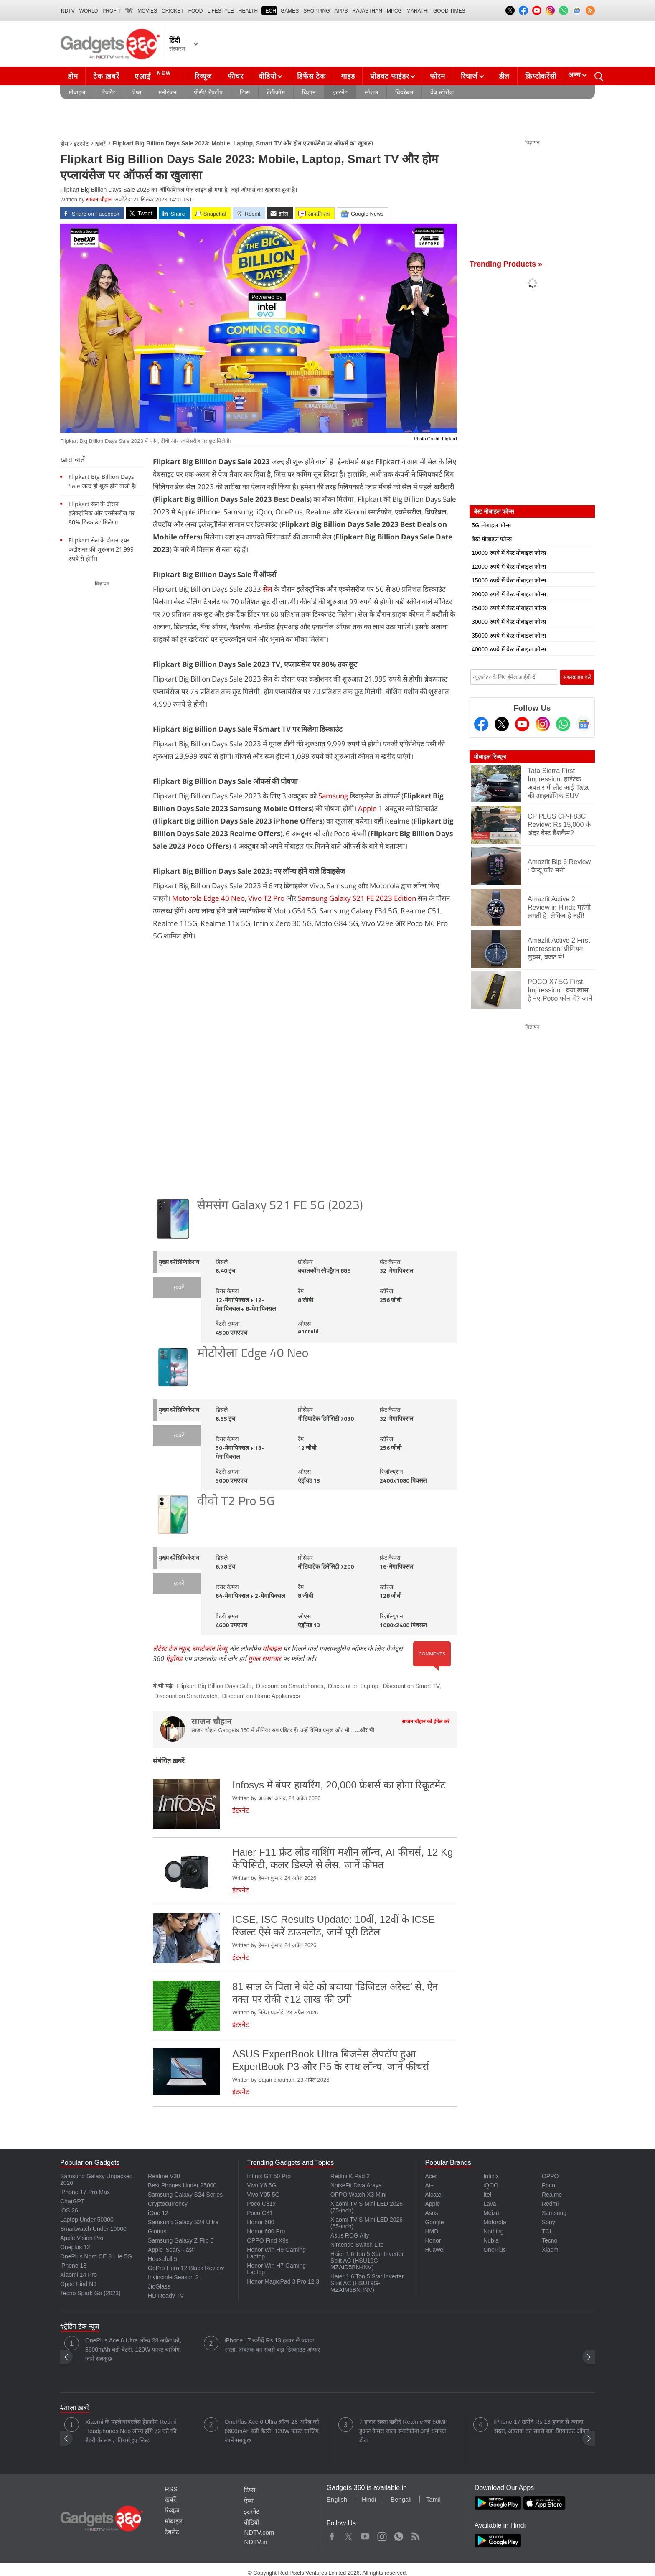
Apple (367, 808)
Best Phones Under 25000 (182, 2185)
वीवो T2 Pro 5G (235, 1501)
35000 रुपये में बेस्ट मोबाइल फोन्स (509, 635)
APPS (341, 11)
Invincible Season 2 (173, 2277)
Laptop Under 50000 (87, 2219)
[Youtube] (522, 724)
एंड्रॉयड (174, 1658)
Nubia (491, 2240)
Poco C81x (261, 2203)
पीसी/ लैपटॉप (208, 92)
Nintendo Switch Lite (357, 2244)
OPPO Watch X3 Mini (358, 2194)
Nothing (493, 2231)
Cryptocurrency (168, 2203)
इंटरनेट (340, 92)
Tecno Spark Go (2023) (90, 2293)
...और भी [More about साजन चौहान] (364, 1730)
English (337, 2499)
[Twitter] (502, 724)
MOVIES (147, 11)
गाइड (348, 76)
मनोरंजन (167, 92)
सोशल (371, 92)
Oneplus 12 (75, 2247)
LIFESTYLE (220, 11)
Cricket (173, 11)
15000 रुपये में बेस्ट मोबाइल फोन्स (509, 580)
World (88, 11)
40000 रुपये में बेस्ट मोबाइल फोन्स (509, 649)
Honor (433, 2240)
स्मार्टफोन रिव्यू (210, 1648)
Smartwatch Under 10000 (93, 2228)
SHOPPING (316, 11)
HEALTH (248, 11)
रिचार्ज (469, 76)
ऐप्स (136, 92)
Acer (431, 2176)
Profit (111, 11)
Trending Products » (506, 264)
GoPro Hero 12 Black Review (186, 2268)
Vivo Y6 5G (261, 2185)
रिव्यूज (203, 76)
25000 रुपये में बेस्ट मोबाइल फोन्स (509, 608)
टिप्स (245, 92)
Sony (548, 2222)
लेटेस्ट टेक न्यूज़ (171, 1648)
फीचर (235, 76)
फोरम (437, 76)
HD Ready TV (166, 2295)
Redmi (550, 2203)
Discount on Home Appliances (261, 1696)
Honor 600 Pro (266, 2231)
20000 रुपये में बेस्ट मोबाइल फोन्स (509, 594)
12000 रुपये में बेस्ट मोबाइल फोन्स (509, 566)
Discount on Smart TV (411, 1686)
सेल (267, 589)
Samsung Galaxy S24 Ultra (183, 2222)
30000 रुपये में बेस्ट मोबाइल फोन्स (509, 621)
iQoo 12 (158, 2213)
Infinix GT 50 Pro (269, 2176)
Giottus (157, 2231)
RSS (171, 2488)
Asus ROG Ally (349, 2235)
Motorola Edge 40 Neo (208, 898)
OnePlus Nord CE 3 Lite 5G (96, 2256)
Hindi (369, 2499)
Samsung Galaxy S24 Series (185, 2194)
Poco (548, 2185)
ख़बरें (100, 143)
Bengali (401, 2499)
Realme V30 (164, 2176)
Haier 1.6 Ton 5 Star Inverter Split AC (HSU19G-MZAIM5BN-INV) (367, 2283)
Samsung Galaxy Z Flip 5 (180, 2240)
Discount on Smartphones (289, 1686)
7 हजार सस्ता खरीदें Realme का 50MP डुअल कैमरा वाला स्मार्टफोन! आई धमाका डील (403, 2431)
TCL (547, 2231)
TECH (269, 11)
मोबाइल (77, 92)
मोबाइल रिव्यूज (490, 756)
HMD (431, 2231)
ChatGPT (72, 2201)
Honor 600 (260, 2222)
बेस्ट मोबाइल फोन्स (492, 539)
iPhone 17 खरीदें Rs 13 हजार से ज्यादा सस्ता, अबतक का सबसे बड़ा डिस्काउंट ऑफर (272, 2345)
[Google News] (583, 724)
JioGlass (159, 2286)
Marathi (417, 11)
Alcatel (433, 2194)
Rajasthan (367, 11)
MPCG (394, 11)
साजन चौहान (99, 199)
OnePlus (494, 2249)
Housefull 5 (162, 2259)
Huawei (434, 2249)
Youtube (365, 2534)
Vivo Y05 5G (263, 2194)
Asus (431, 2213)
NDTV (68, 11)
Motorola (494, 2222)
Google (434, 2222)
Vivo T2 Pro (267, 898)
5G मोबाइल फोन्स (491, 525)
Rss (415, 2534)
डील (504, 76)
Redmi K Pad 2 (350, 2176)
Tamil (433, 2499)
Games (290, 11)
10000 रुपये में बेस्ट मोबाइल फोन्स (509, 552)
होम (73, 76)
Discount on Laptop (353, 1686)
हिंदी (129, 11)
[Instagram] (543, 724)
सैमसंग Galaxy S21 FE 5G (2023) (280, 1206)
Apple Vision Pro (81, 2238)
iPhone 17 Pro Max (85, 2192)
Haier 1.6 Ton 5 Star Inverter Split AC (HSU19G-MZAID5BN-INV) (367, 2261)
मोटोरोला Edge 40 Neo (253, 1354)
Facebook (332, 2534)
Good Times (449, 11)
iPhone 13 (73, 2265)
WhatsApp (399, 2534)
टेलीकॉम (276, 92)
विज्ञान (309, 92)
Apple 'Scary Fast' (171, 2249)
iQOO (490, 2185)
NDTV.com (259, 2532)
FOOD (195, 11)
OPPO (550, 2176)
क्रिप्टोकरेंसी (540, 76)
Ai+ (429, 2185)
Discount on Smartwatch (186, 1696)
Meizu (491, 2213)
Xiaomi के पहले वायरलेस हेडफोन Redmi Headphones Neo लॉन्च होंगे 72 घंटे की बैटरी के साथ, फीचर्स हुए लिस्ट (131, 2431)
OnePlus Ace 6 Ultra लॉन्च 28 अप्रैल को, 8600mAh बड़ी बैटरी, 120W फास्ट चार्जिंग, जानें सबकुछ (133, 2349)
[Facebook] (481, 724)
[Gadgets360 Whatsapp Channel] (563, 724)
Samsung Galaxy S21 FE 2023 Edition (357, 898)
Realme (552, 2194)
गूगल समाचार (264, 1658)
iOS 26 (69, 2210)
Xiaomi (551, 2249)
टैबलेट (108, 92)
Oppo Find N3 (78, 2284)
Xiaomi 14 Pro (78, 2274)
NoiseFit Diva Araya (356, 2185)
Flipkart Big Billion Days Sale (214, 1686)
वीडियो (267, 76)
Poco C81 (259, 2213)
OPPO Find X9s (268, 2240)
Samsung (333, 796)
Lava (489, 2203)
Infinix (491, 2176)
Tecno (549, 2240)
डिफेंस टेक (311, 76)
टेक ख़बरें (106, 76)
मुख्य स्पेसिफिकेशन (179, 1262)
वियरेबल (404, 92)
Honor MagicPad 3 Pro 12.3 (283, 2281)
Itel (487, 2194)
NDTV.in (255, 2541)
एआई (154, 75)
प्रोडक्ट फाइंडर (389, 76)
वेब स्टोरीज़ (442, 92)
